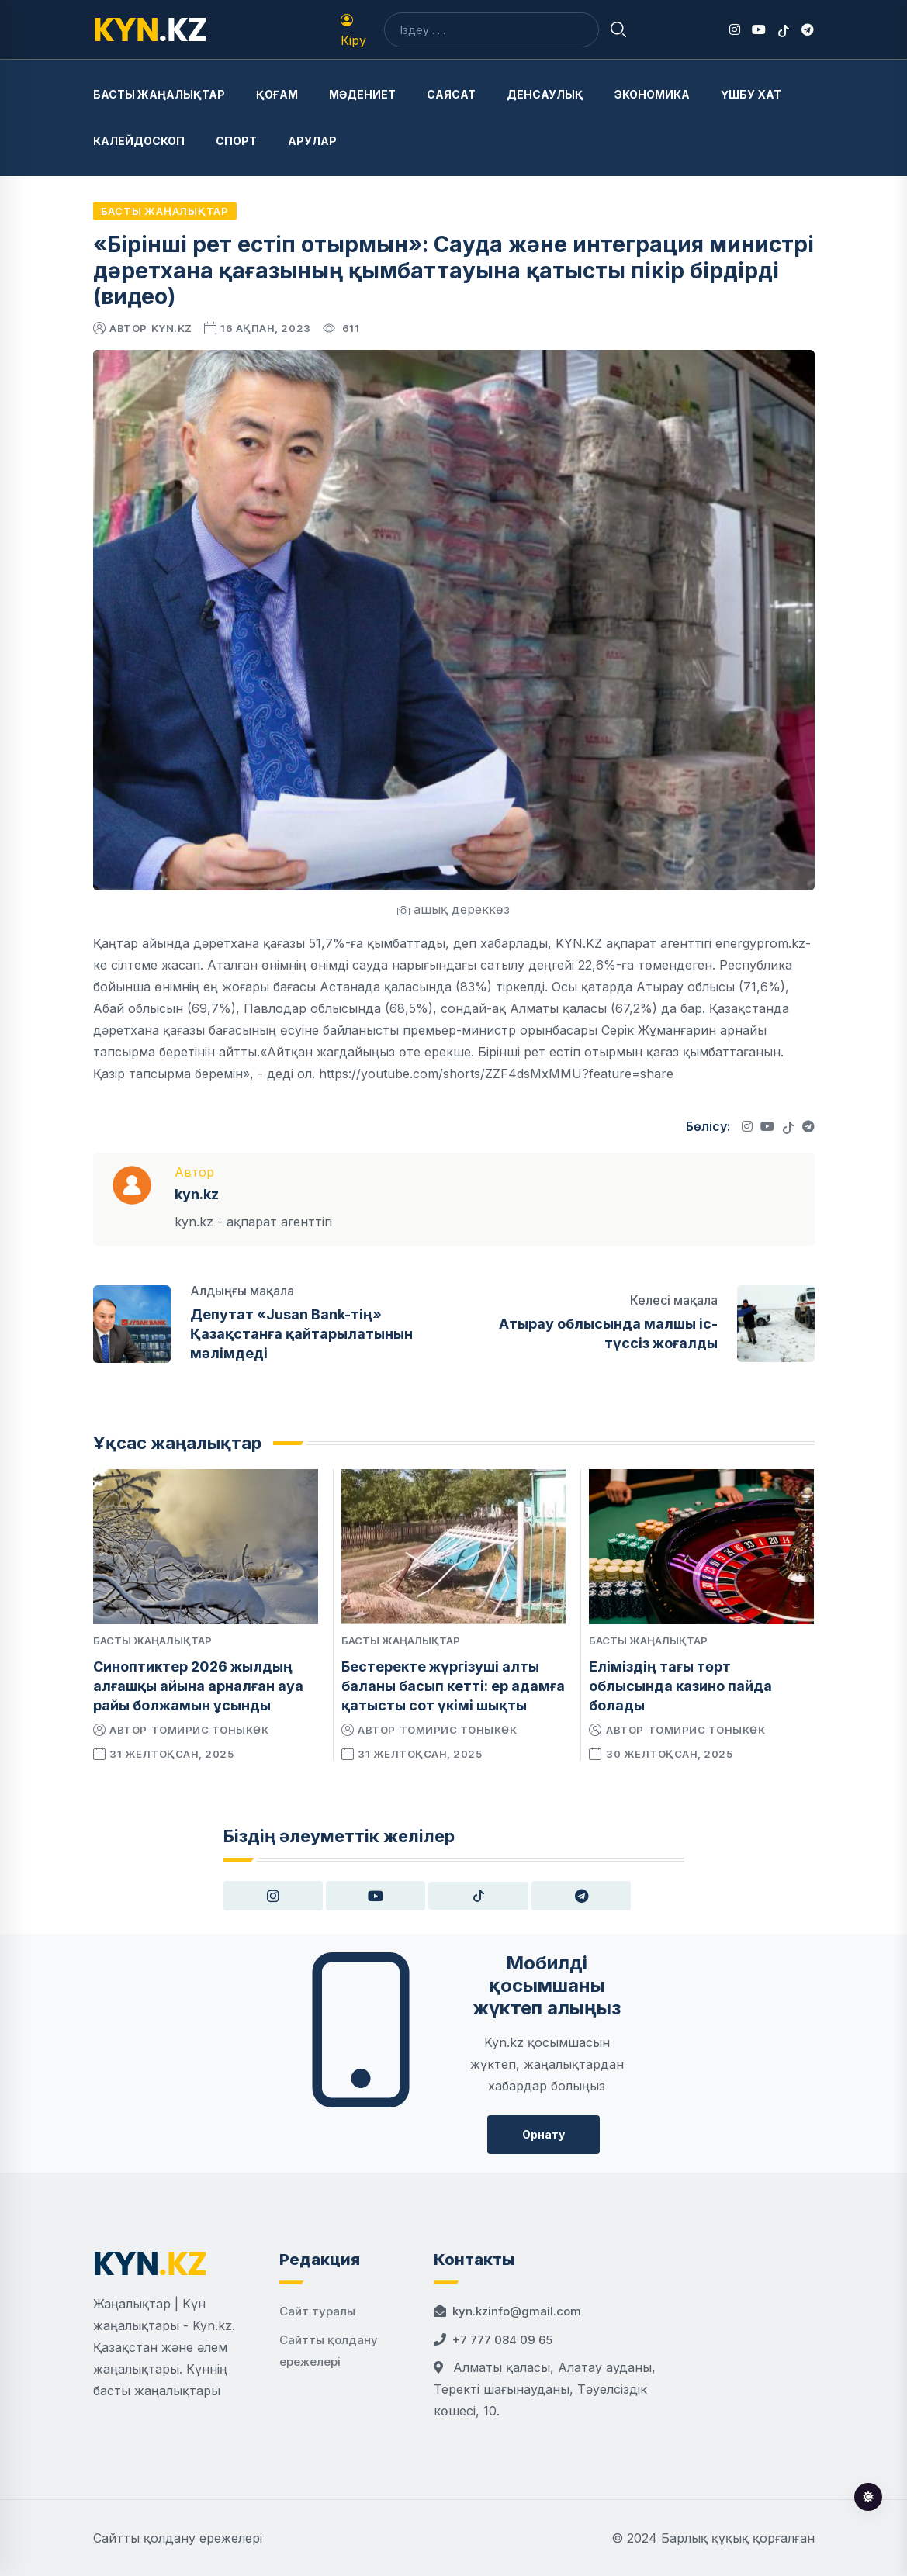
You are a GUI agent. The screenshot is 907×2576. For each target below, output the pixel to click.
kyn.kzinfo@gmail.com (516, 2311)
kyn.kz (171, 328)
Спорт (236, 140)
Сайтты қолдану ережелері (177, 2538)
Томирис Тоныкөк (210, 1730)
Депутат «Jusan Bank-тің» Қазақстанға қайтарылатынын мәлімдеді (301, 1333)
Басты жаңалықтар (159, 94)
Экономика (652, 94)
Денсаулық (545, 94)
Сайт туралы (317, 2311)
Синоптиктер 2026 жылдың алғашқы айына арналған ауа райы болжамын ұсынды (198, 1685)
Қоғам (277, 94)
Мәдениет (362, 94)
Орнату (543, 2134)
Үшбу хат (751, 94)
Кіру (353, 31)
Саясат (451, 94)
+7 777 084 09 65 (502, 2339)
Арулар (312, 140)
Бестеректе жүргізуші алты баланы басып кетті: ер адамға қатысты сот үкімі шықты (453, 1685)
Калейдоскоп (139, 140)
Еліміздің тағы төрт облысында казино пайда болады (680, 1685)
